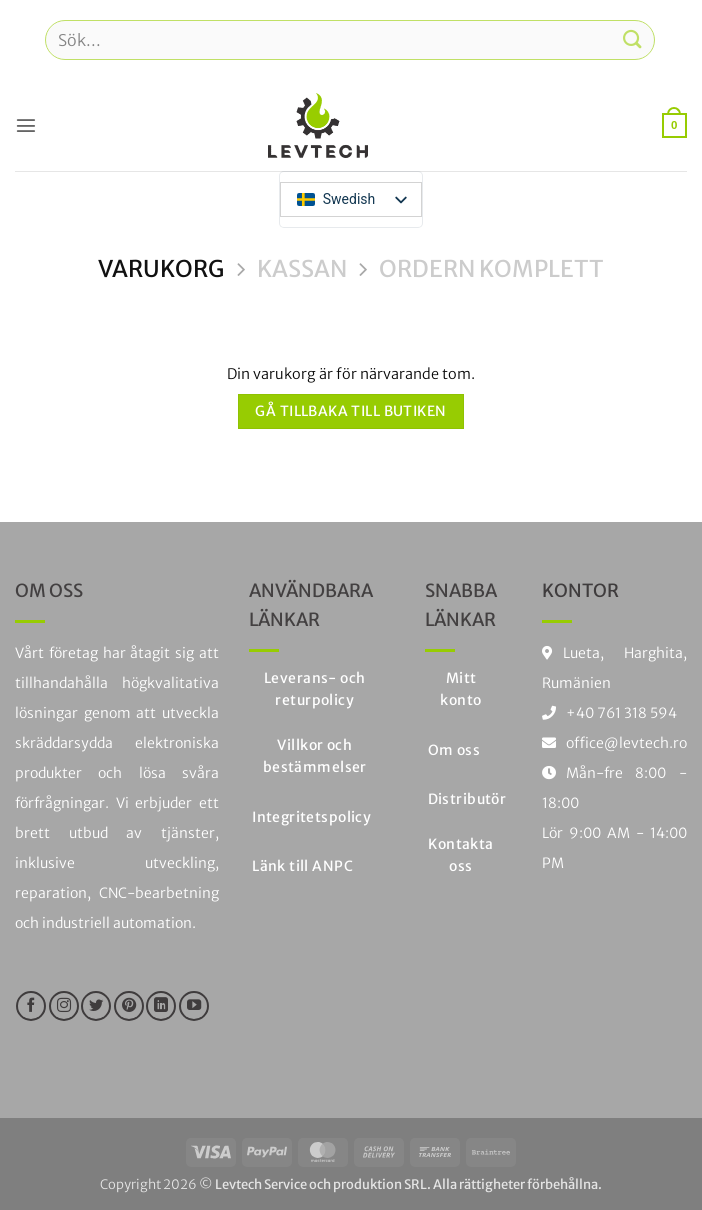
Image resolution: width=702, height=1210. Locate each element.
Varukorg (161, 269)
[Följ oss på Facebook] (31, 1006)
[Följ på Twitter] (96, 1006)
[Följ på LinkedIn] (161, 1006)
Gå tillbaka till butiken (350, 411)
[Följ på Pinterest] (129, 1006)
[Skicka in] (633, 39)
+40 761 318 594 (621, 713)
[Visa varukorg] (674, 125)
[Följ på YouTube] (194, 1006)
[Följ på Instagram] (64, 1006)
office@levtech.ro (614, 743)
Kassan (302, 269)
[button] (26, 125)
